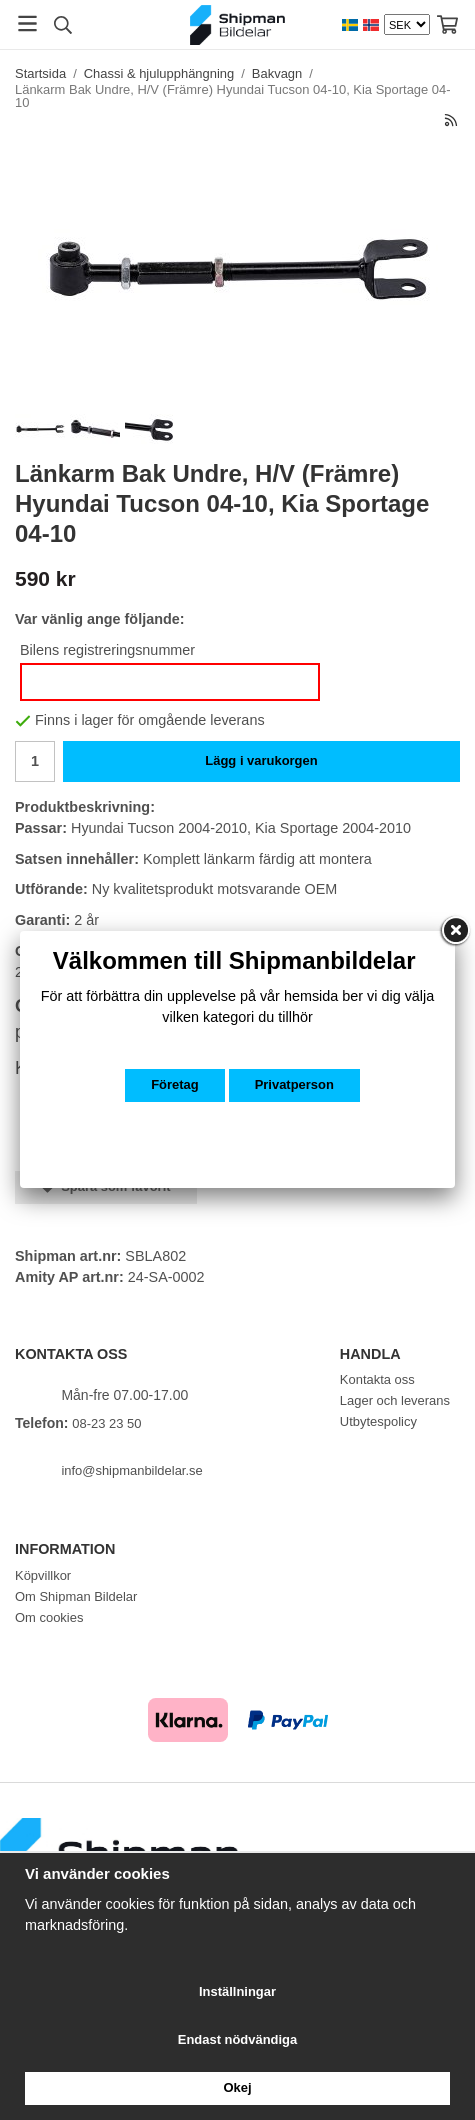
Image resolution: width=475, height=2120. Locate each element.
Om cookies (49, 1617)
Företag (175, 1084)
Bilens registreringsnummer (107, 650)
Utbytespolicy (378, 1421)
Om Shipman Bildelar (76, 1596)
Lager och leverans (395, 1400)
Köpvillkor (43, 1575)
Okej (237, 2087)
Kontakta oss (377, 1379)
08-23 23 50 (106, 1423)
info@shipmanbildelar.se (131, 1470)
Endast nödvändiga (237, 2039)
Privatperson (294, 1084)
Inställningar (237, 1991)
